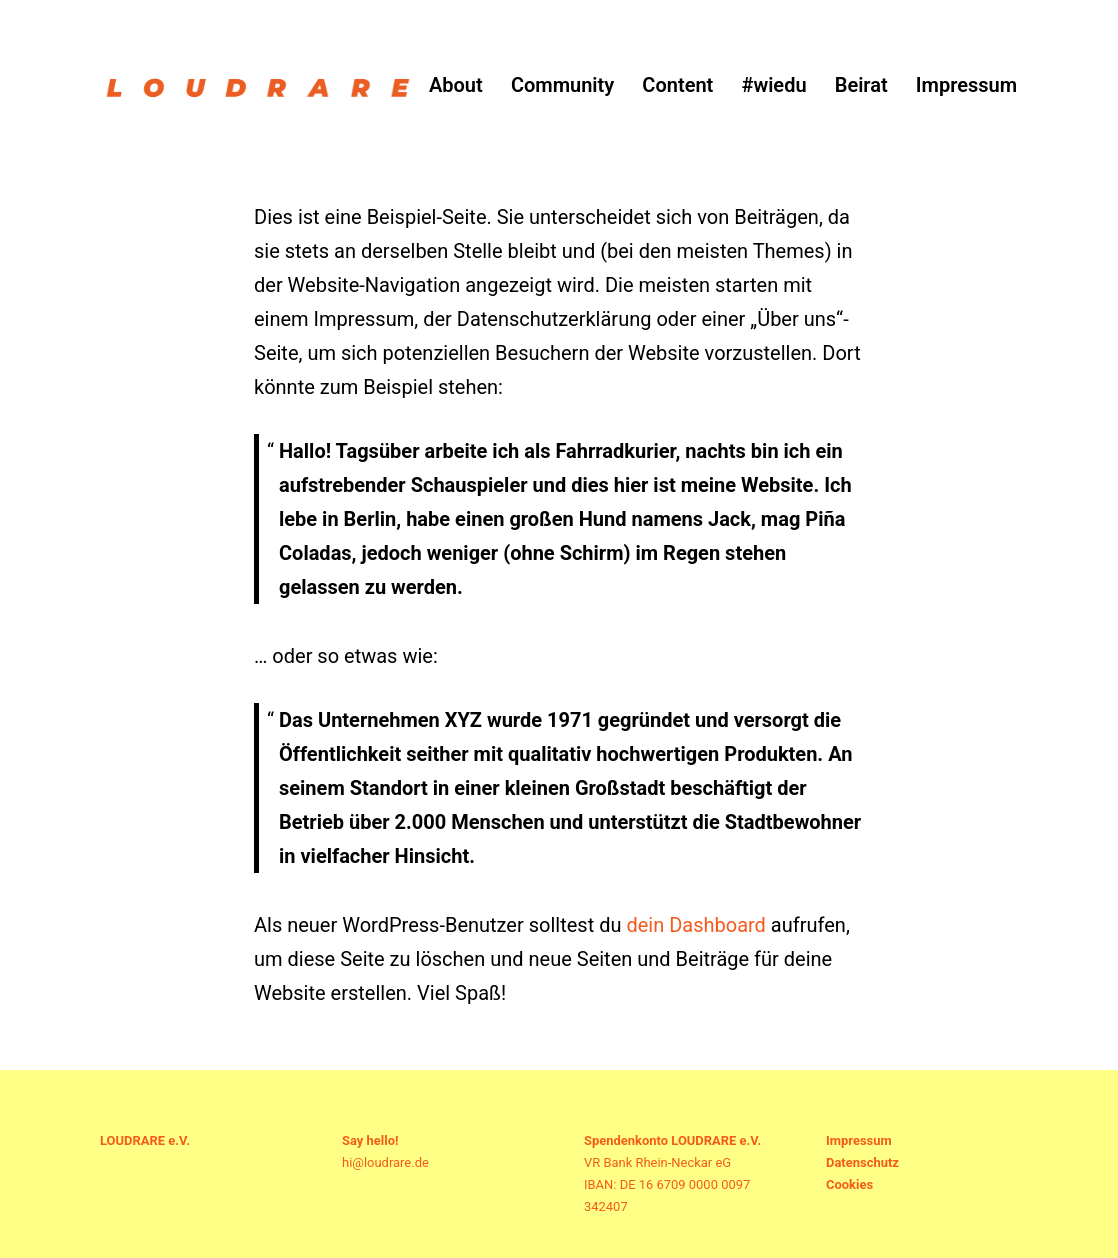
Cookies (849, 1184)
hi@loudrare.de (385, 1162)
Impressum (966, 85)
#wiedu (773, 85)
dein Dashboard (695, 925)
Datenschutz (862, 1162)
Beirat (861, 85)
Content (677, 85)
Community (562, 85)
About (456, 85)
